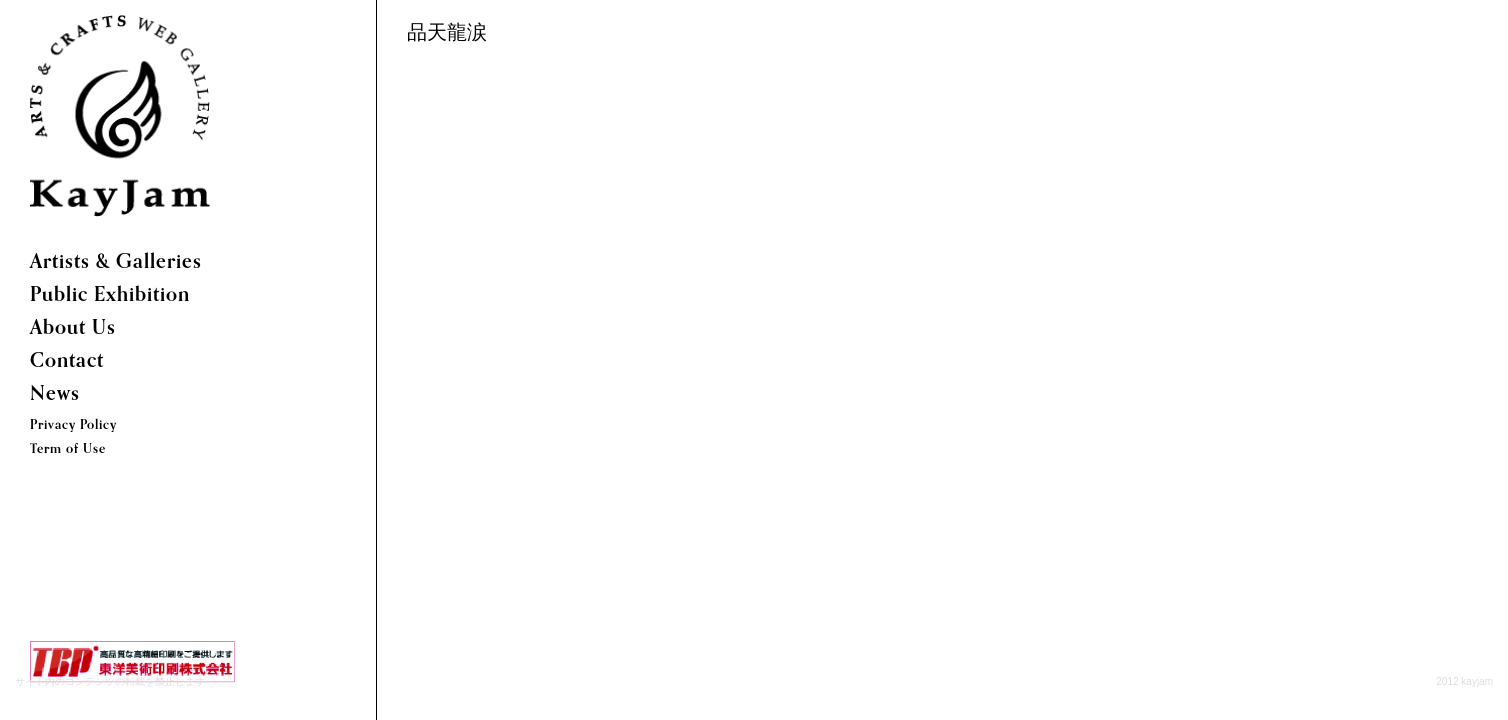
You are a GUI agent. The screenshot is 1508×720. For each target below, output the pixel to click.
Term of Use (68, 449)
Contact (67, 362)
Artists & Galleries (116, 263)
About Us (73, 329)
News (55, 395)
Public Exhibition (110, 296)
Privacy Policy (73, 425)
